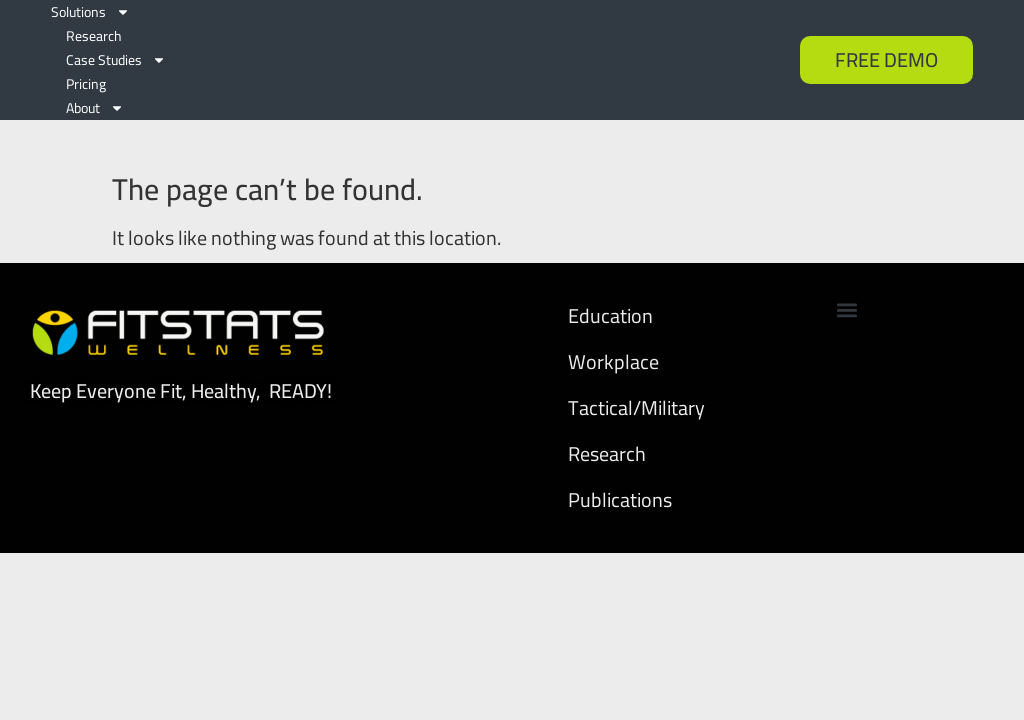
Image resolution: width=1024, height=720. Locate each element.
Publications (620, 475)
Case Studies (116, 60)
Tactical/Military (636, 383)
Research (94, 36)
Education (610, 291)
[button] (847, 285)
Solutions (90, 12)
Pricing (86, 84)
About (95, 108)
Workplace (613, 337)
